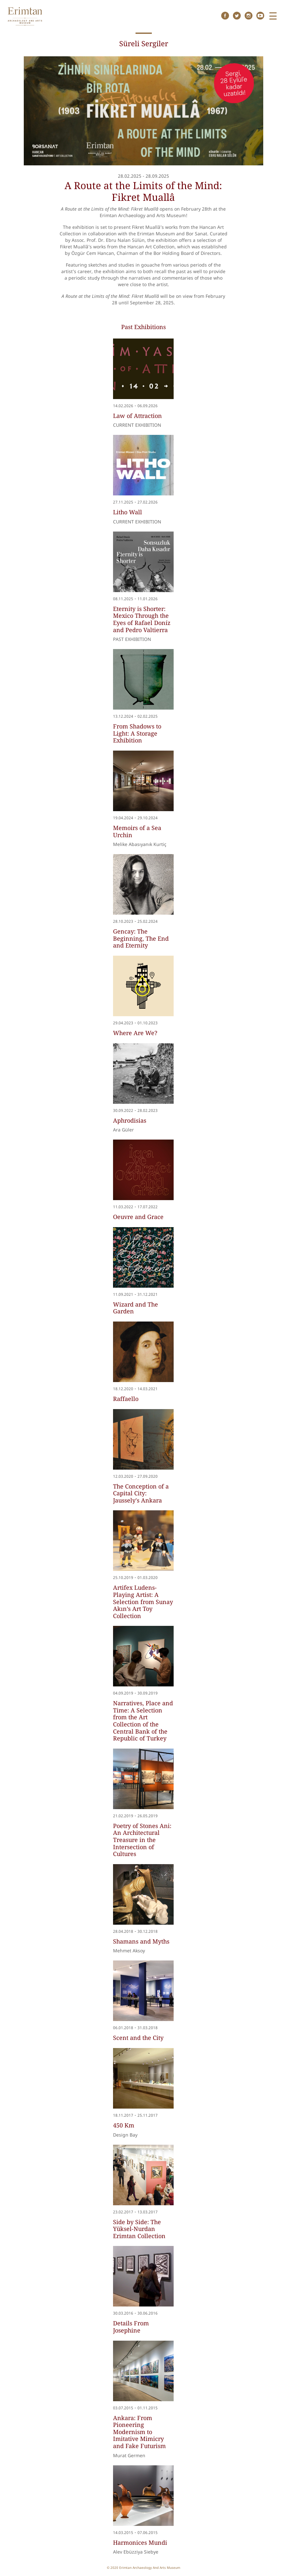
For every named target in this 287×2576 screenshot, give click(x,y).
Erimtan (25, 16)
